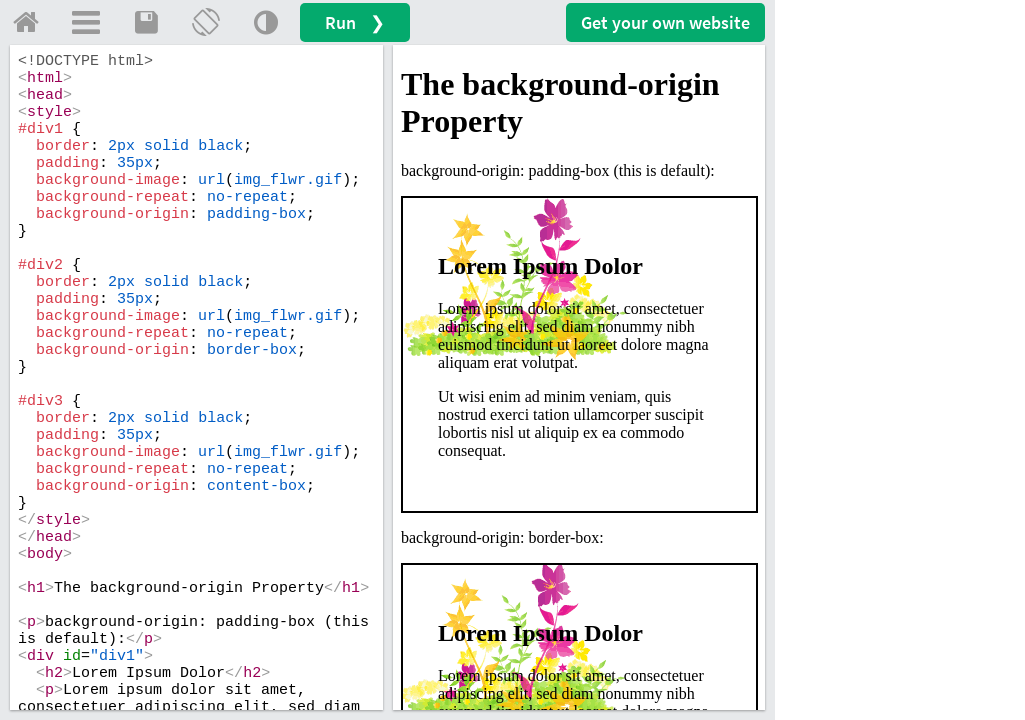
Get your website (665, 22)
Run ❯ (355, 22)
